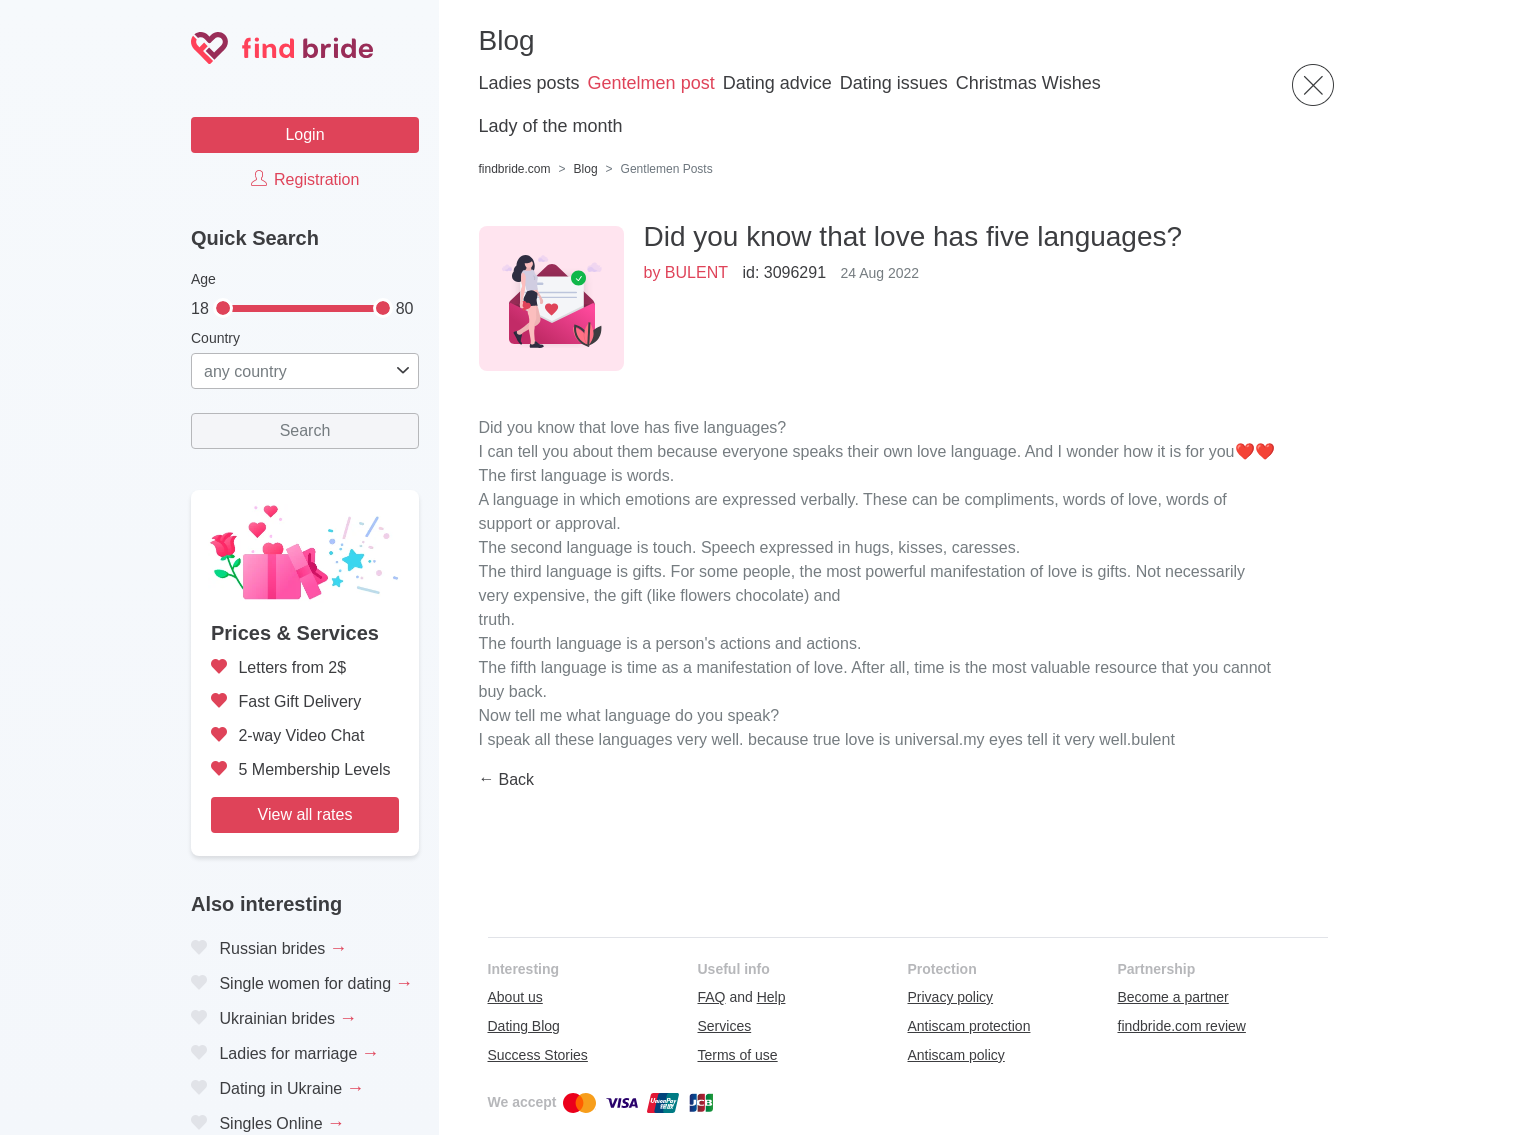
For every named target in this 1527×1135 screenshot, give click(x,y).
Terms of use (738, 1055)
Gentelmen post (651, 83)
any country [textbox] (245, 371)
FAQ (712, 997)
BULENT (696, 272)
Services (725, 1026)
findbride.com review (1182, 1026)
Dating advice (777, 83)
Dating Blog (524, 1026)
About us (515, 997)
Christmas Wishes (1028, 83)
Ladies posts (529, 83)
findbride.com (515, 169)
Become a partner (1173, 997)
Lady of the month (551, 126)
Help (771, 997)
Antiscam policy (956, 1055)
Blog (586, 169)
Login (304, 134)
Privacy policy (951, 997)
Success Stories (538, 1055)
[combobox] (305, 371)
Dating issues (894, 83)
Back (517, 779)
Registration (305, 179)
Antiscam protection (969, 1026)
